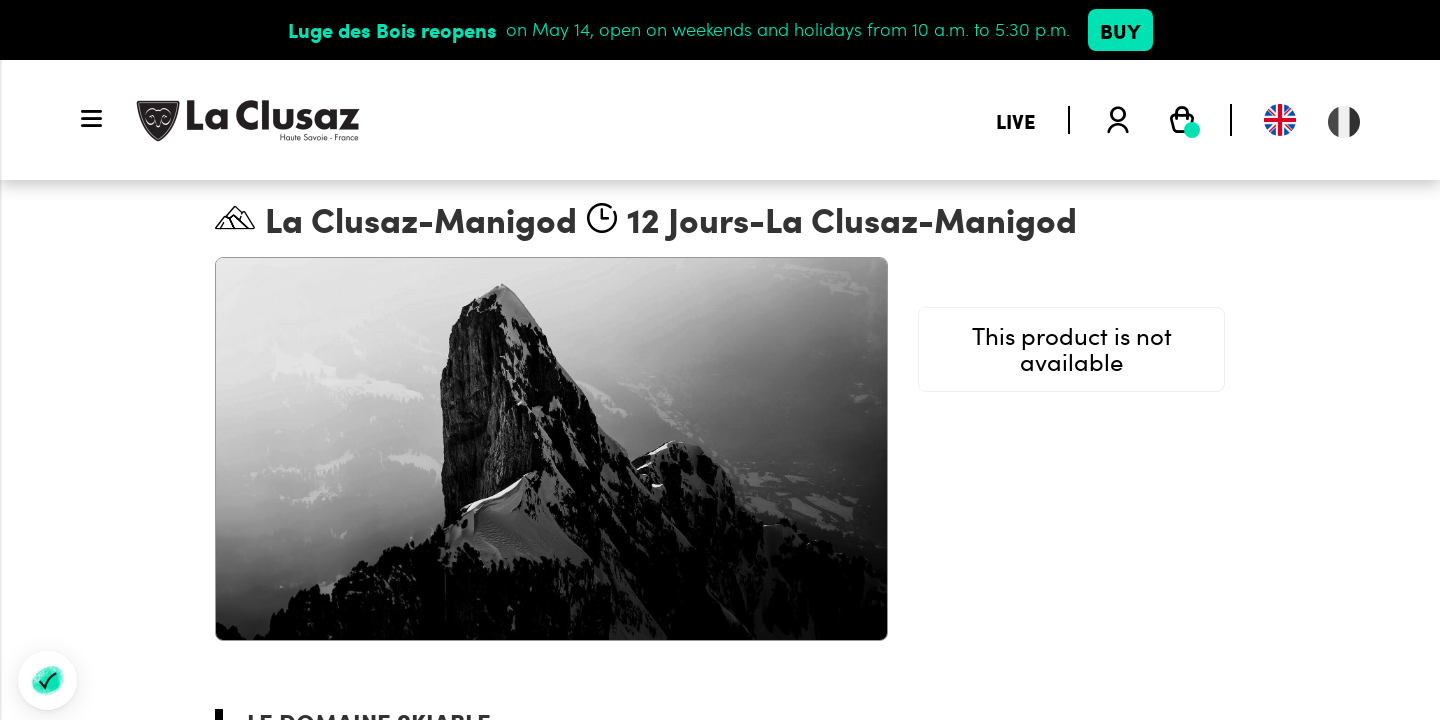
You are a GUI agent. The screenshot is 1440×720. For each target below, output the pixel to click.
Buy (1120, 30)
